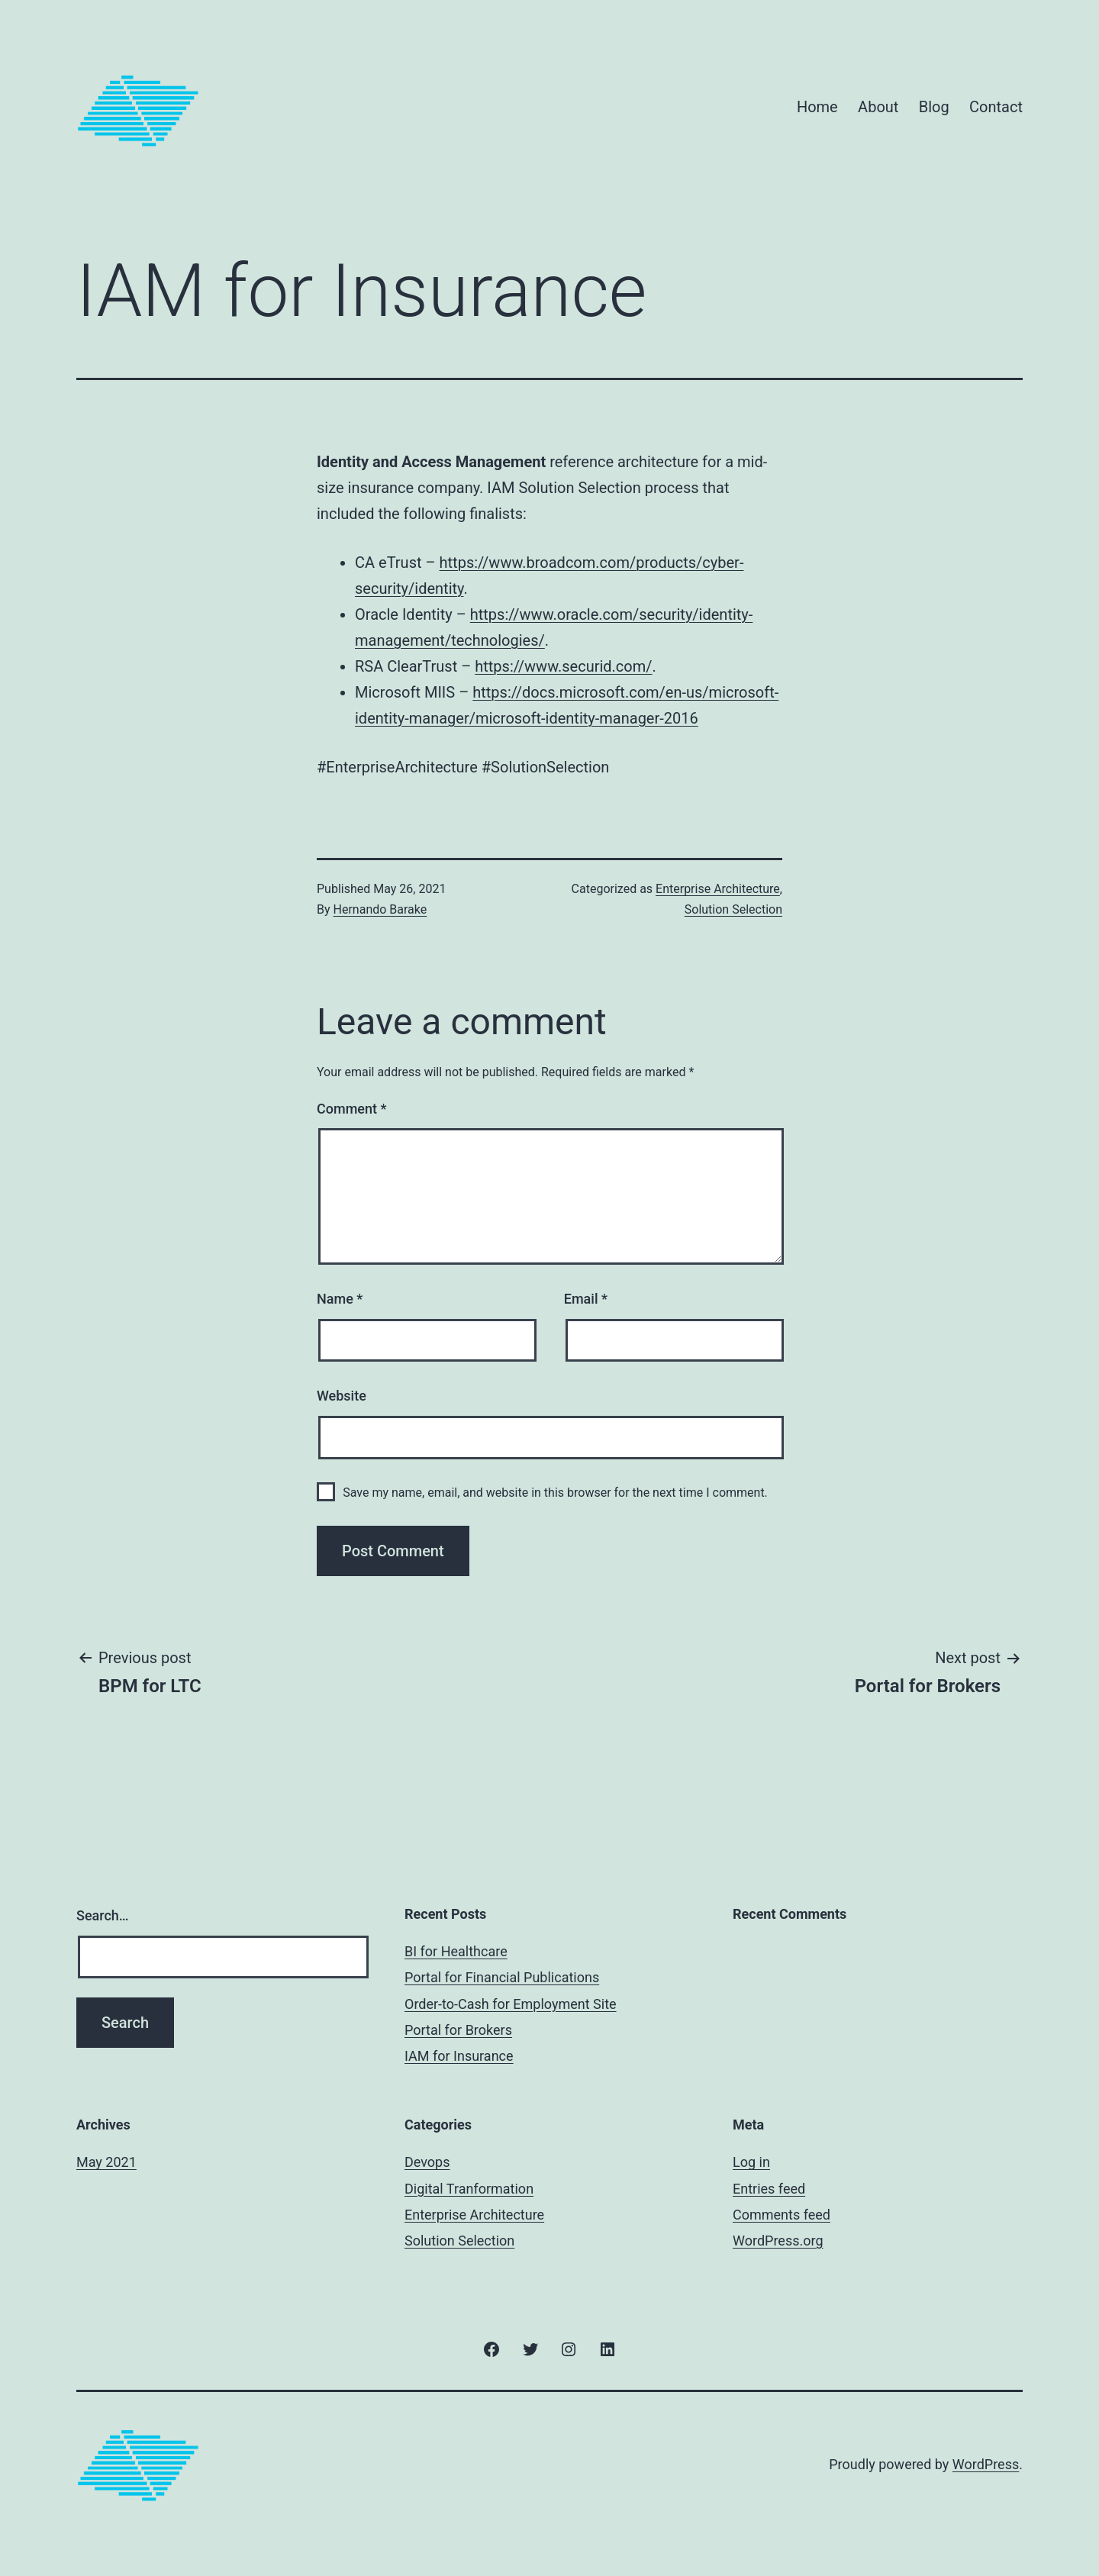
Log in (751, 2162)
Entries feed (769, 2189)
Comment (351, 1109)
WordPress (985, 2464)
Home (817, 107)
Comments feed (781, 2215)
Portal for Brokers (458, 2030)
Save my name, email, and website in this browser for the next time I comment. (555, 1492)
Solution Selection (733, 909)
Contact (996, 107)
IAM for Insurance (459, 2056)
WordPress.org (778, 2241)
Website (341, 1396)
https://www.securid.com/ (563, 666)
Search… (102, 1915)
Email (586, 1299)
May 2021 (106, 2162)
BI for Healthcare (456, 1951)
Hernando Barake (380, 909)
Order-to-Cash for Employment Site (510, 2004)
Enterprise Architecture (718, 889)
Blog (934, 107)
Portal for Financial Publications (501, 1977)
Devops (427, 2162)
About (878, 107)
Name (340, 1299)
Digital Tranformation (468, 2189)
